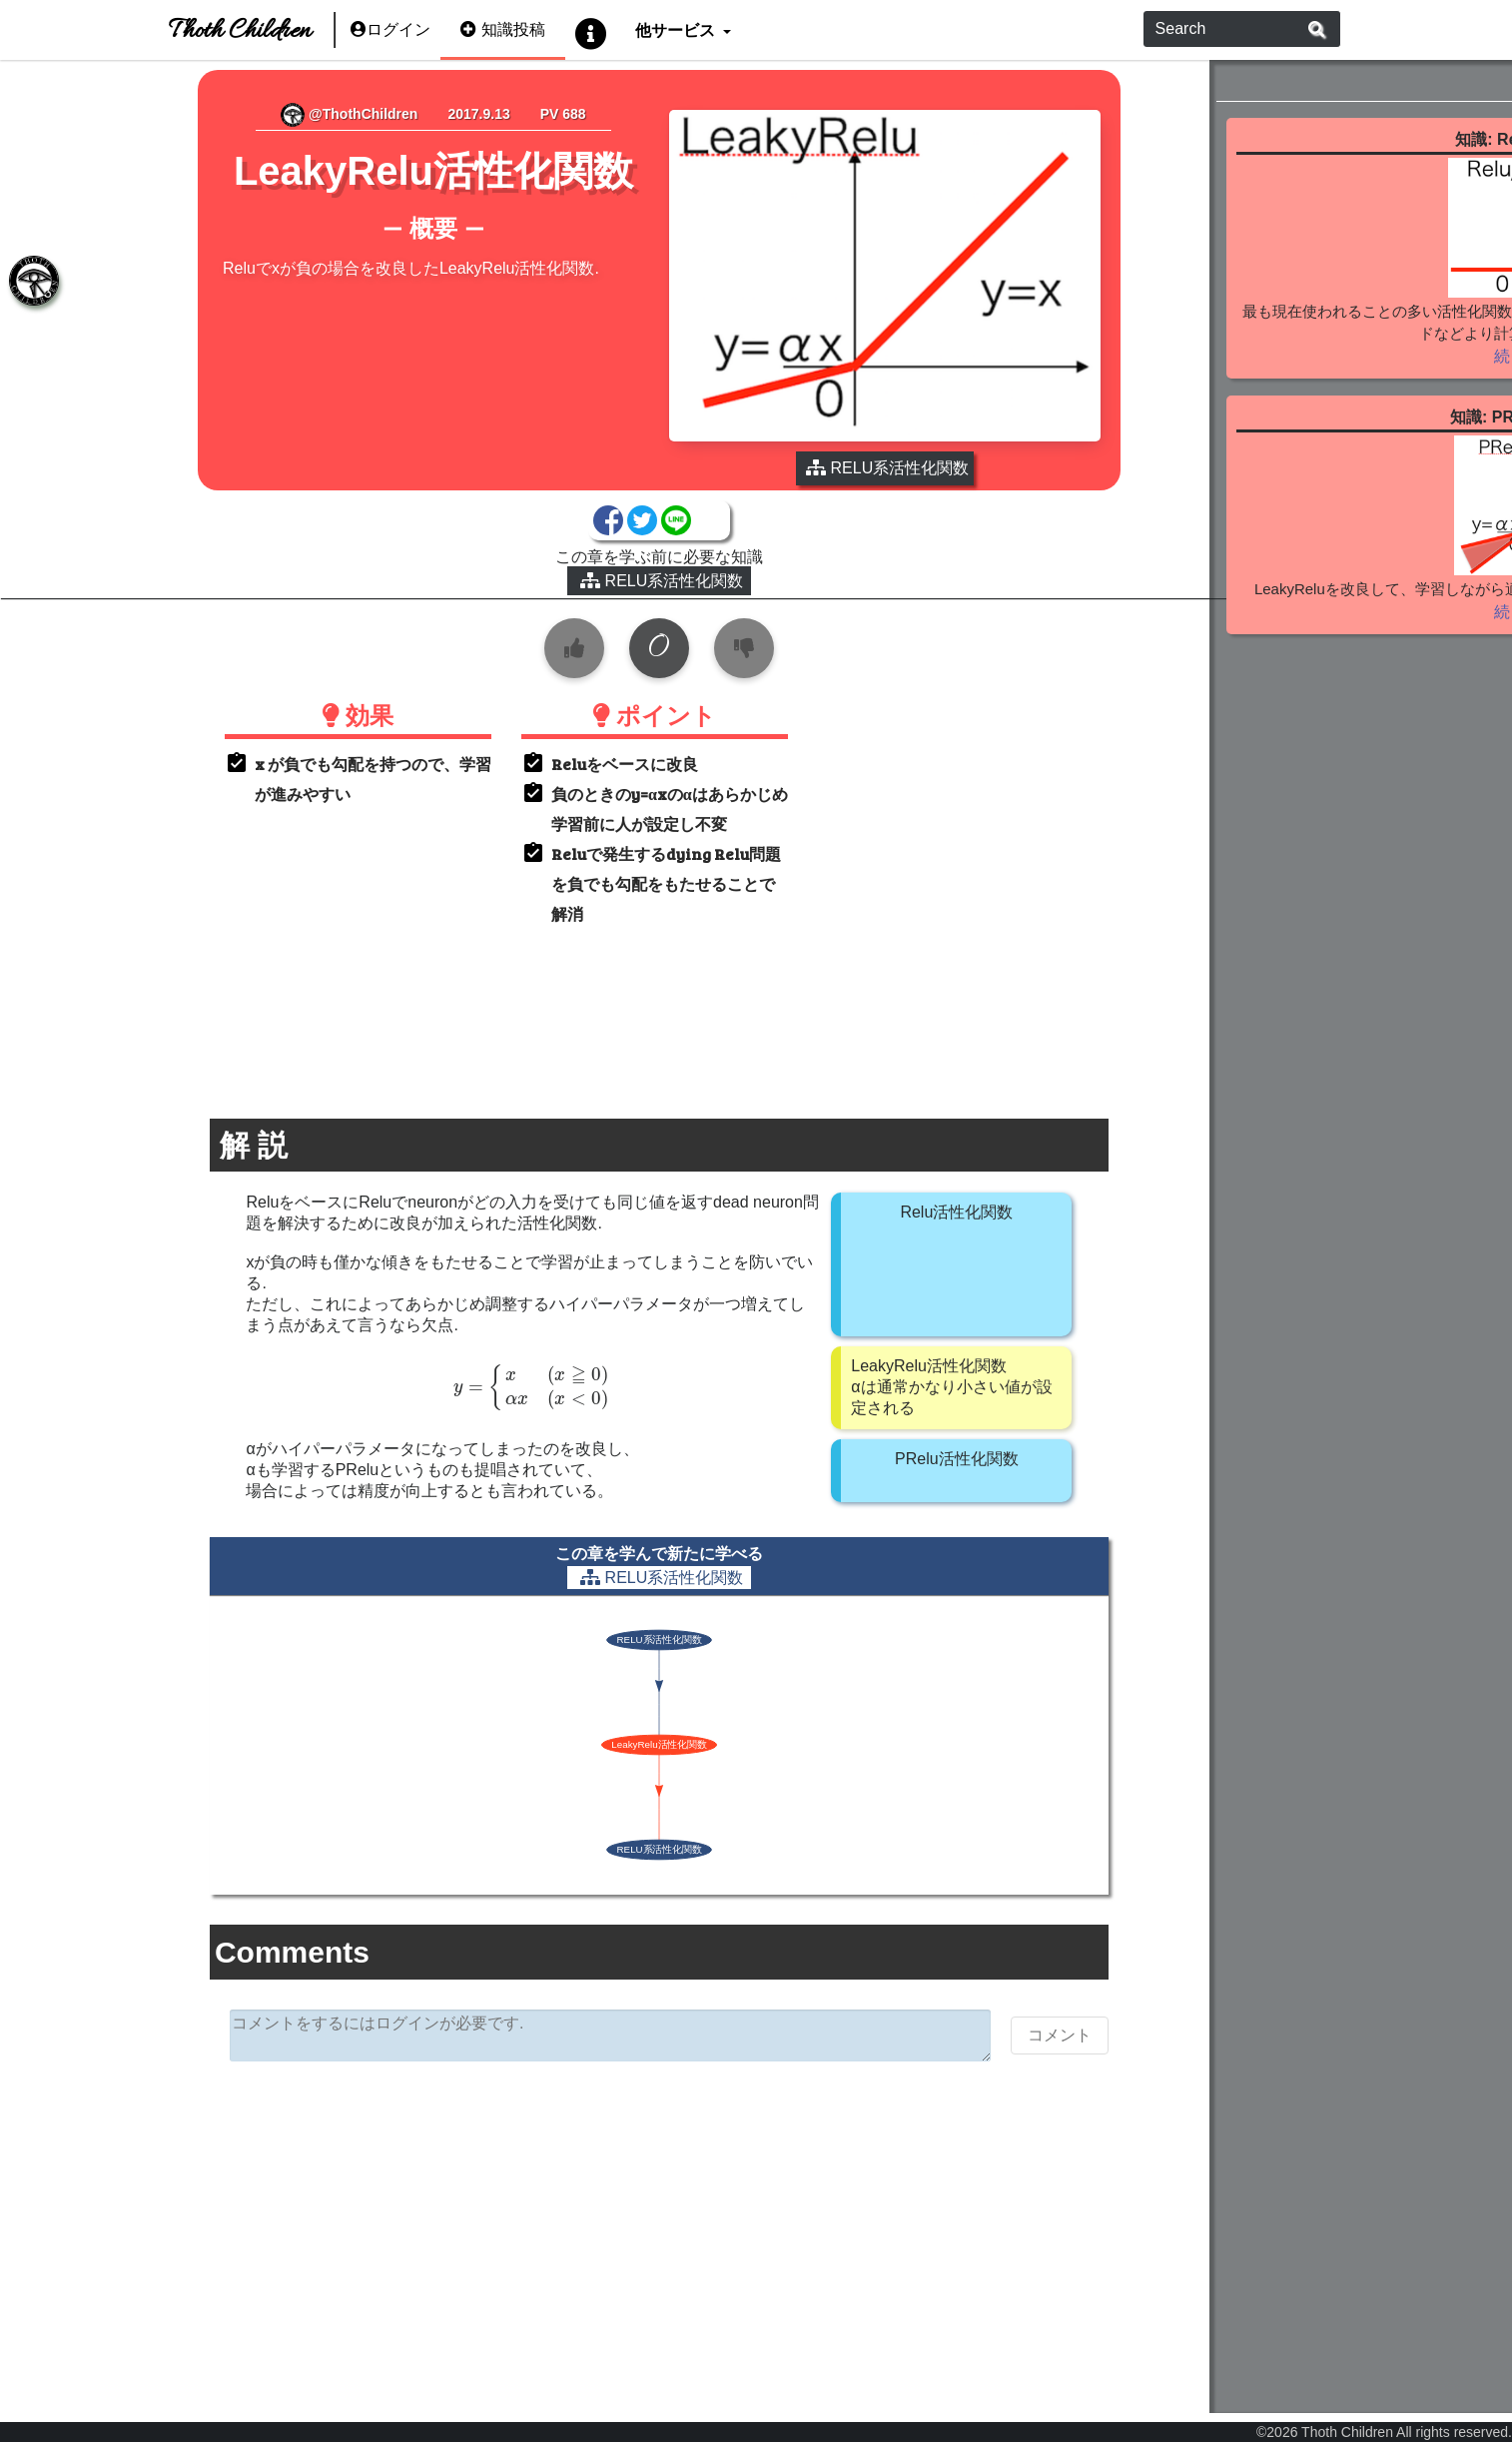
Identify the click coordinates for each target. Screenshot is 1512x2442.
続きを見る (1349, 404)
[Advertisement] (605, 2202)
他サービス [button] (676, 29)
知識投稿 (502, 29)
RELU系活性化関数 (607, 551)
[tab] (30, 285)
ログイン (390, 29)
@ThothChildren (314, 114)
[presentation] (479, 1358)
